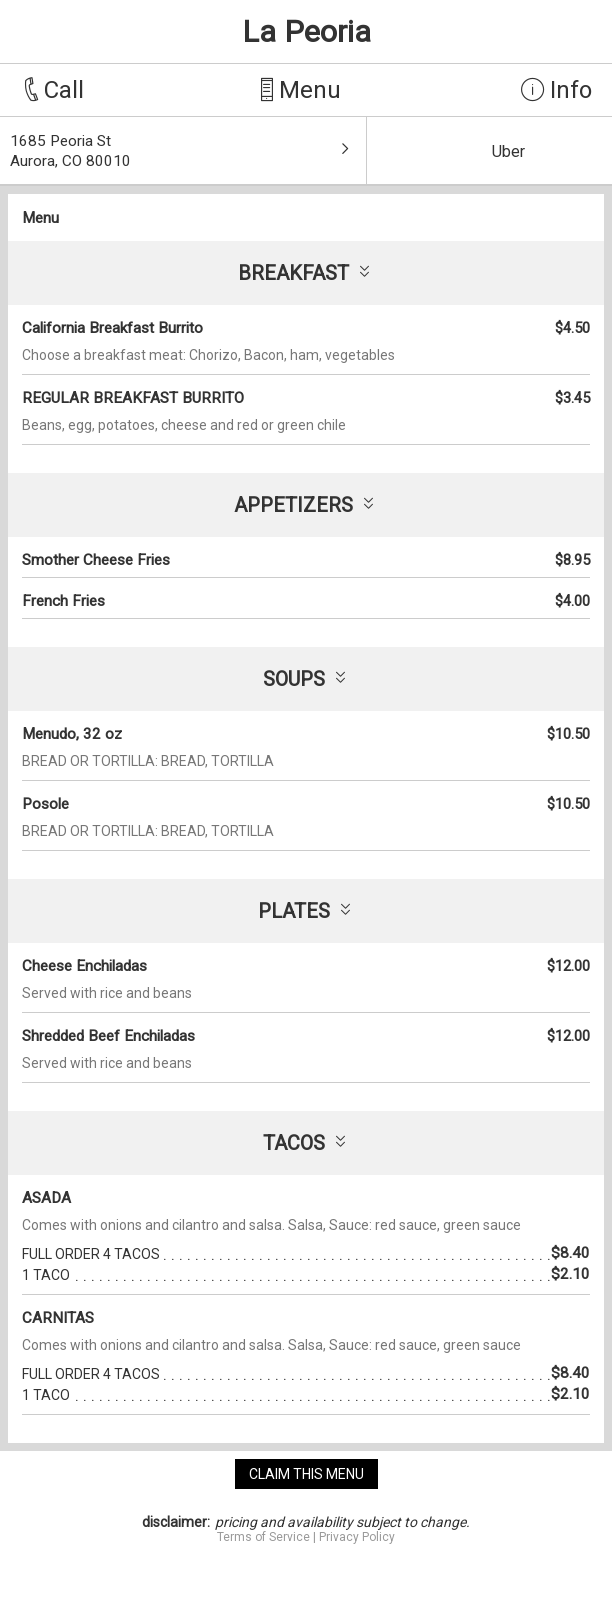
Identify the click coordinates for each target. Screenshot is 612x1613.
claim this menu (306, 1474)
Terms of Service (263, 1537)
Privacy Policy (357, 1537)
